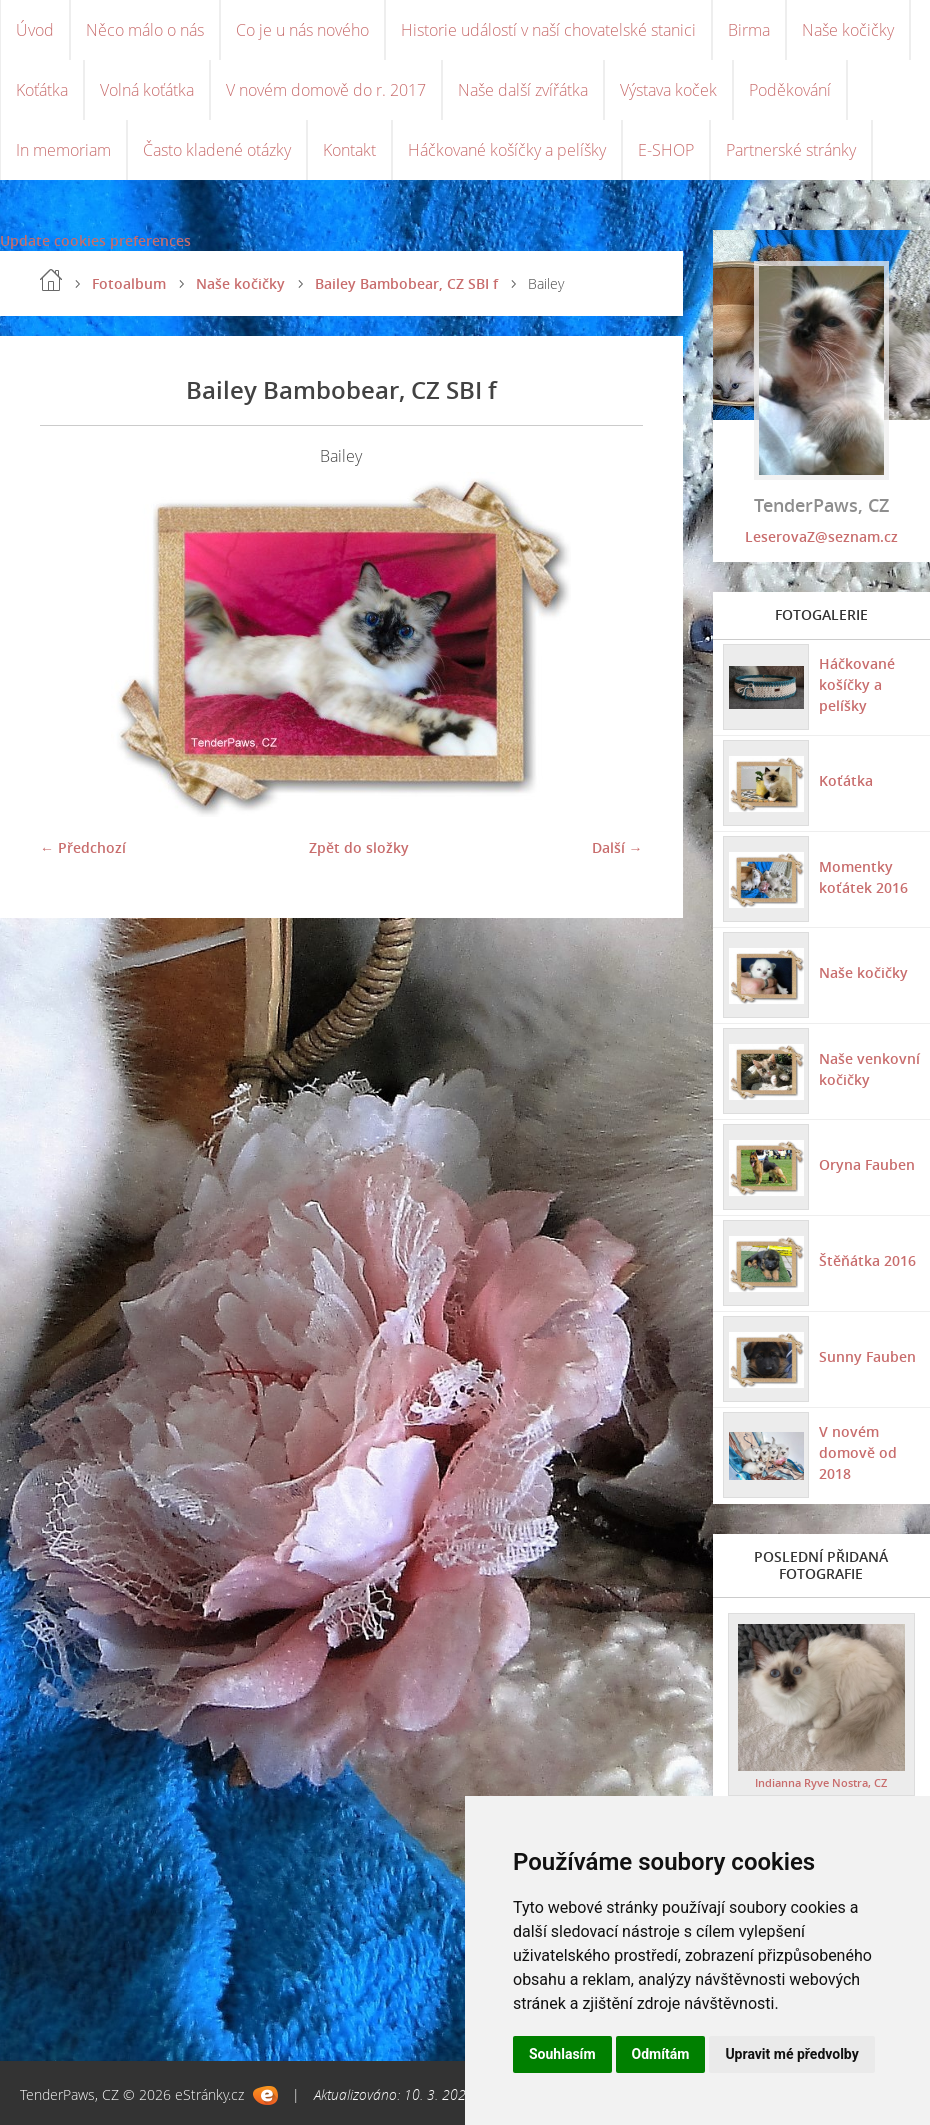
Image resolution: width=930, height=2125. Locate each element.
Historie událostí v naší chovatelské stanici (548, 30)
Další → (617, 847)
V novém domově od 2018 (858, 1452)
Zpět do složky (359, 847)
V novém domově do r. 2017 (326, 90)
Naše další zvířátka (523, 90)
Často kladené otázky (217, 150)
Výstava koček (668, 90)
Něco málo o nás (145, 30)
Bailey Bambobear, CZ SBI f (406, 283)
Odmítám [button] (661, 2054)
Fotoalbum (129, 283)
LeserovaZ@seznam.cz (821, 536)
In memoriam (63, 150)
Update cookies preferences (95, 240)
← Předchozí (83, 847)
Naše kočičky (848, 30)
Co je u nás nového (302, 30)
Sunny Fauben (867, 1356)
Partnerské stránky (791, 150)
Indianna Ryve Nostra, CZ (821, 1782)
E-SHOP (666, 150)
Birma (749, 30)
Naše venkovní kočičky (869, 1069)
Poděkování (790, 90)
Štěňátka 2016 (867, 1260)
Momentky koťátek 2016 (863, 877)
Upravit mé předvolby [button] (791, 2054)
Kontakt (349, 150)
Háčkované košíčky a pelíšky (507, 150)
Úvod (35, 30)
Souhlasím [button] (562, 2054)
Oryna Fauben (867, 1164)
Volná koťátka (147, 90)
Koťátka (42, 90)
